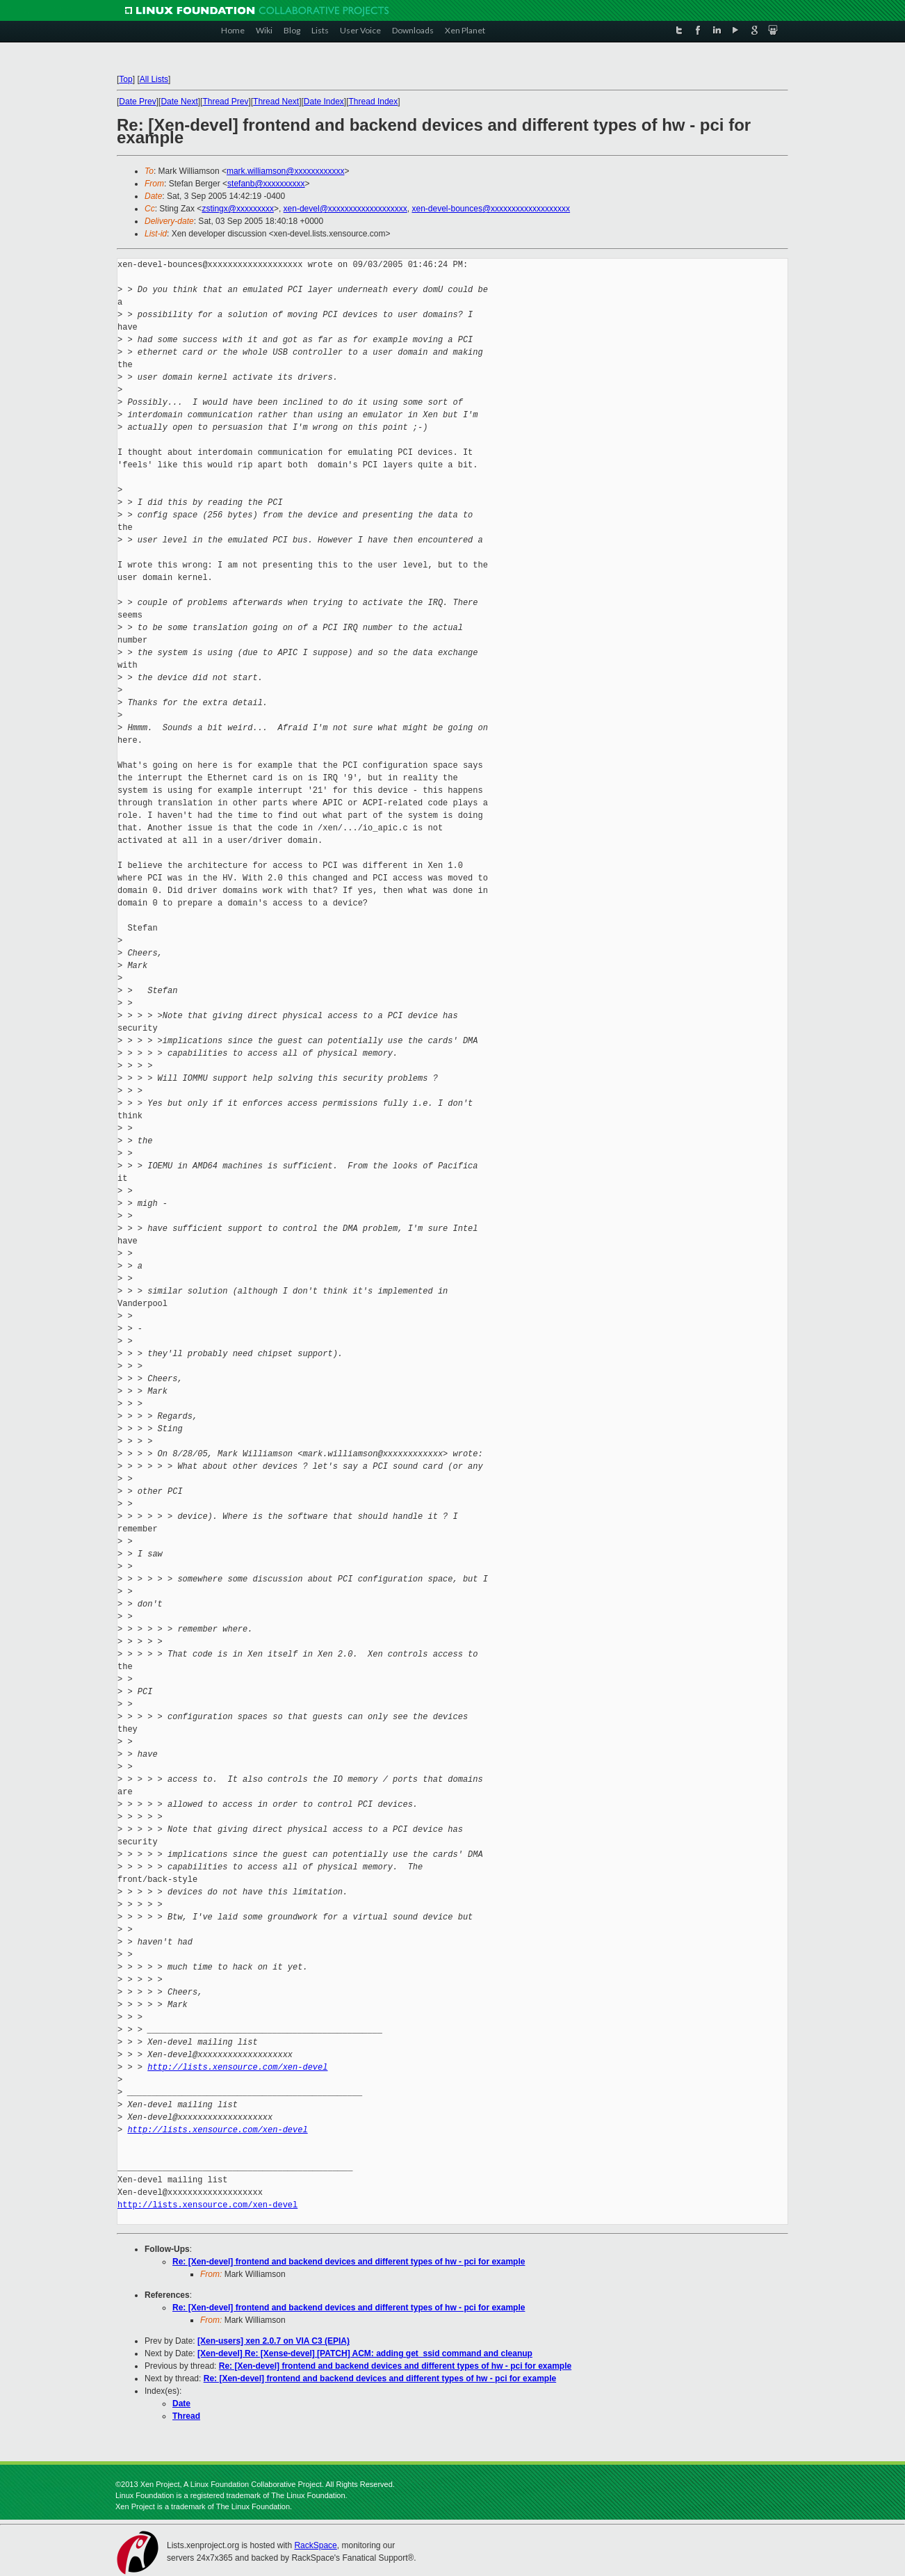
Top (125, 79)
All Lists (154, 79)
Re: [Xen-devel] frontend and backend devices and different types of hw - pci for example (348, 2262)
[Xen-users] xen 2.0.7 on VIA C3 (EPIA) (273, 2341)
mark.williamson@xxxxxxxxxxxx (286, 171)
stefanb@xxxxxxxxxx (266, 183)
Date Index (324, 101)
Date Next (179, 101)
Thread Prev (225, 101)
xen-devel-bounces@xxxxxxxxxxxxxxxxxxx (490, 209)
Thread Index (373, 101)
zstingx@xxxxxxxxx (238, 209)
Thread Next (276, 101)
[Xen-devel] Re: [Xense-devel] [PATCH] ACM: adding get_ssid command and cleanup (364, 2353)
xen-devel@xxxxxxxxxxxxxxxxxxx (345, 209)
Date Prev (137, 101)
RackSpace (315, 2545)
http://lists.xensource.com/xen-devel (237, 2067)
